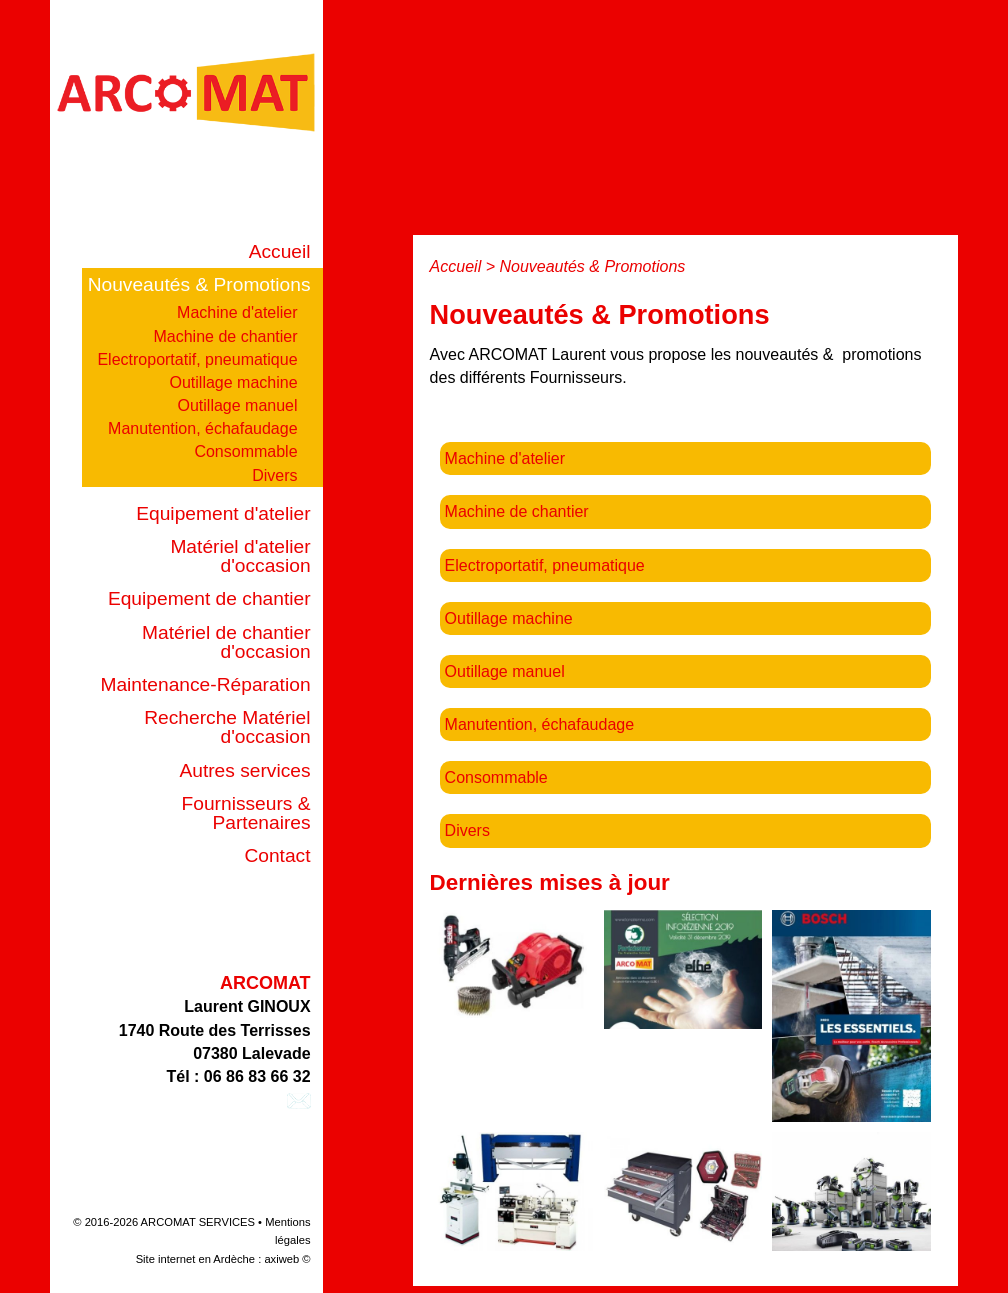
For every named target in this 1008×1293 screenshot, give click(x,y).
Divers (274, 475)
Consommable (245, 451)
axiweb (281, 1259)
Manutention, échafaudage (202, 428)
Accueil (280, 251)
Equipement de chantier (209, 598)
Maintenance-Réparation (205, 684)
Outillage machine (233, 382)
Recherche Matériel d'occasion (227, 727)
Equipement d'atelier (223, 513)
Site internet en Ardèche (195, 1259)
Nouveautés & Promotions (199, 284)
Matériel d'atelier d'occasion (240, 556)
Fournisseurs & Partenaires (246, 813)
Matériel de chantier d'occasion (226, 642)
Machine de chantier (225, 336)
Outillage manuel (237, 405)
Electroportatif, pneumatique (197, 359)
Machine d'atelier (237, 312)
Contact (277, 855)
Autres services (244, 770)
